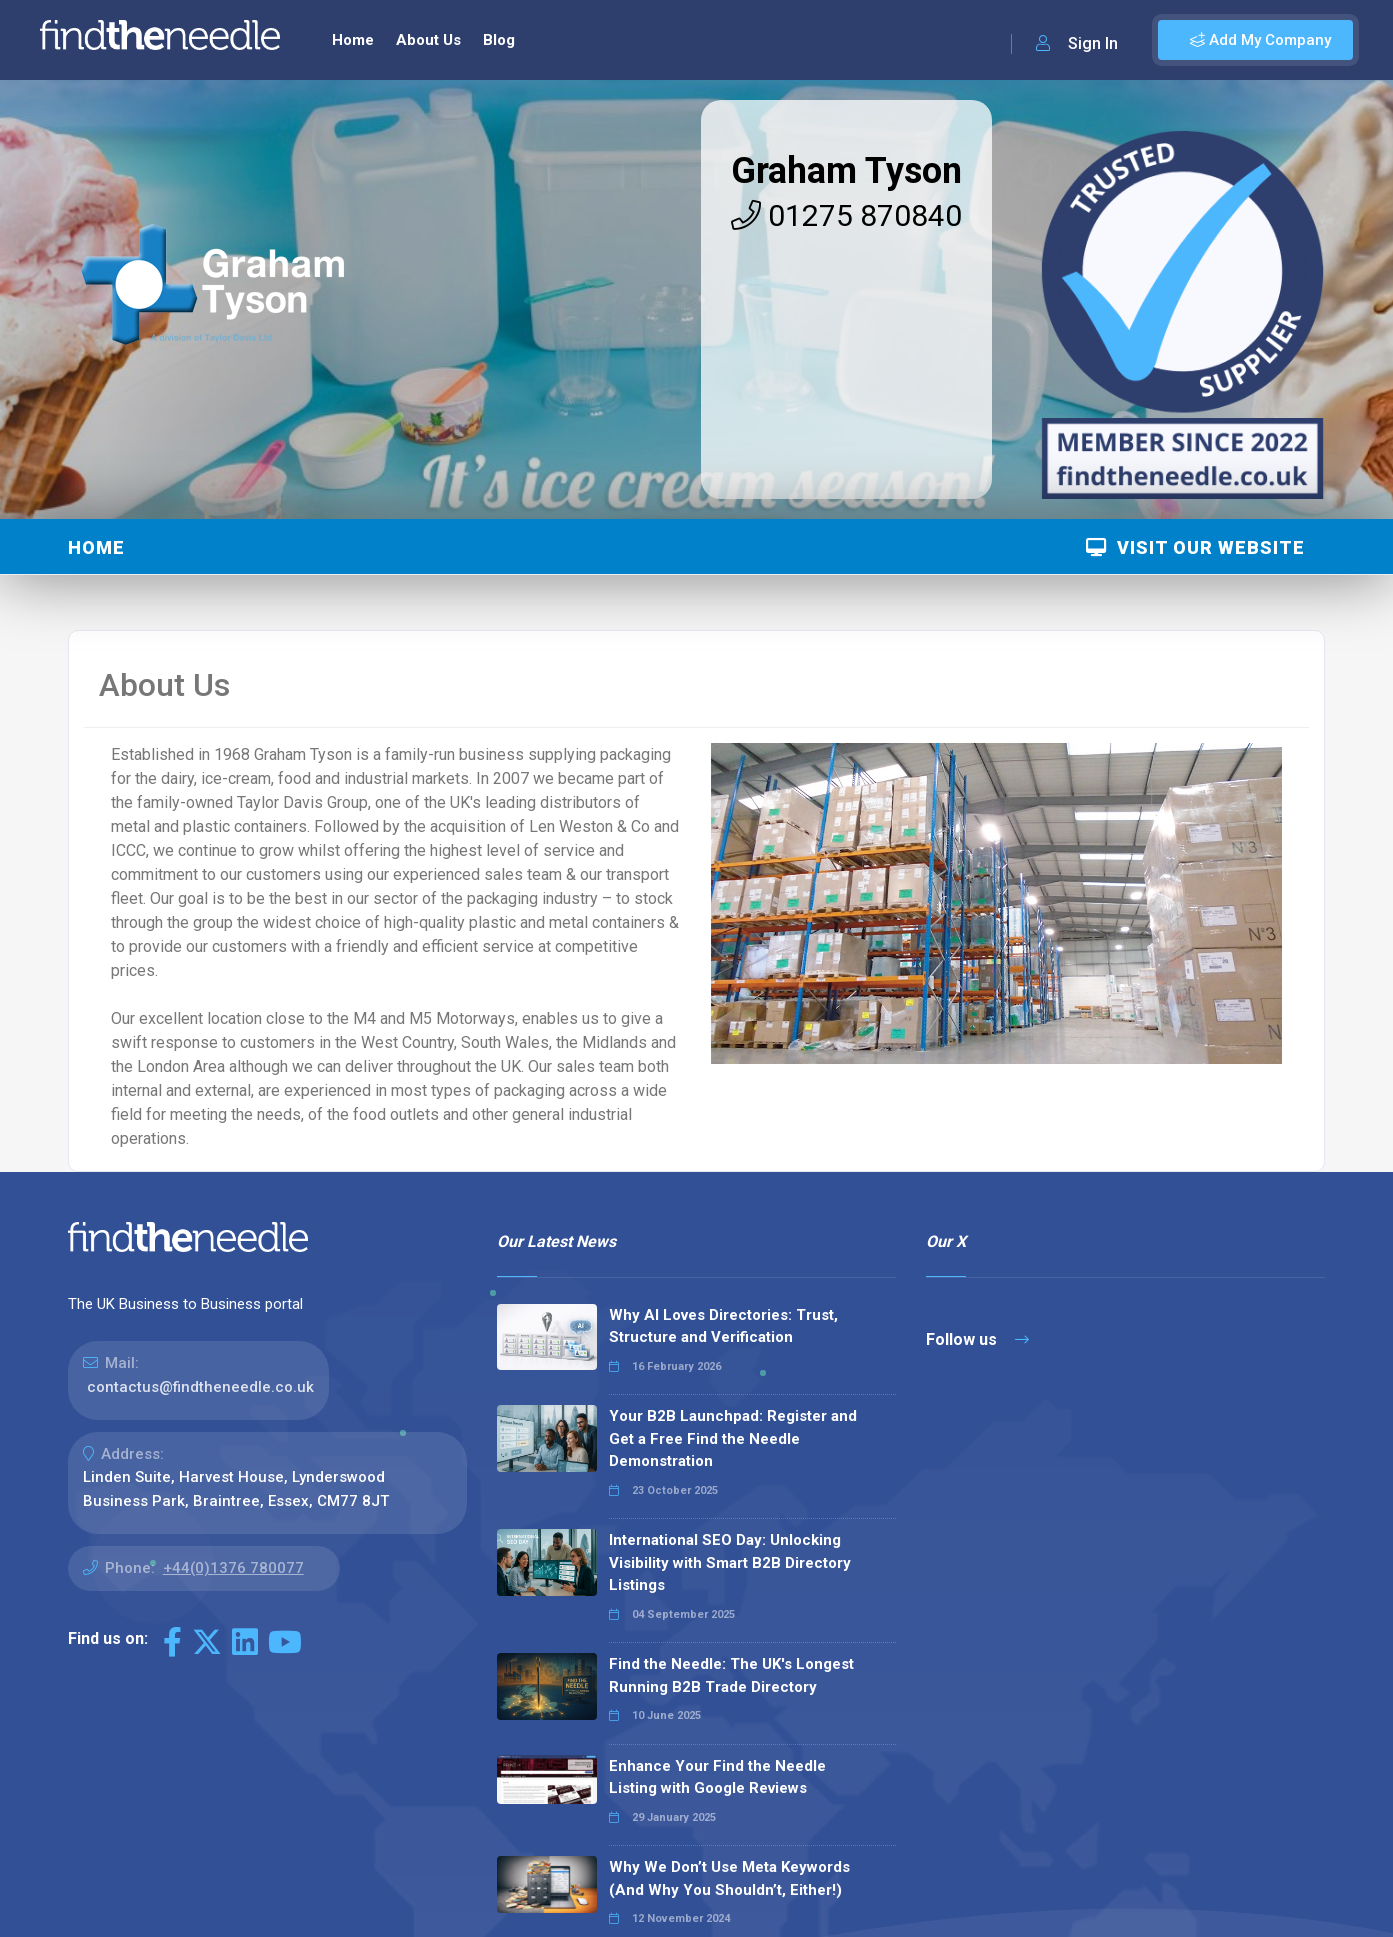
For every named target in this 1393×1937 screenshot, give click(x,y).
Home (353, 40)
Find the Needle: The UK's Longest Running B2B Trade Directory (731, 1675)
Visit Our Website (1195, 547)
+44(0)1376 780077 (233, 1568)
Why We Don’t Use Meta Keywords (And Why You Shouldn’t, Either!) (729, 1878)
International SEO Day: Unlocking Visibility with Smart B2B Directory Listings (730, 1562)
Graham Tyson (846, 171)
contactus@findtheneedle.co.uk (200, 1387)
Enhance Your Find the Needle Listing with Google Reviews (717, 1777)
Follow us (977, 1339)
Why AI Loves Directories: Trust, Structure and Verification (723, 1326)
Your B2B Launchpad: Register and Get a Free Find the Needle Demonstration (733, 1438)
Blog (499, 40)
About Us (428, 40)
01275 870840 (846, 215)
